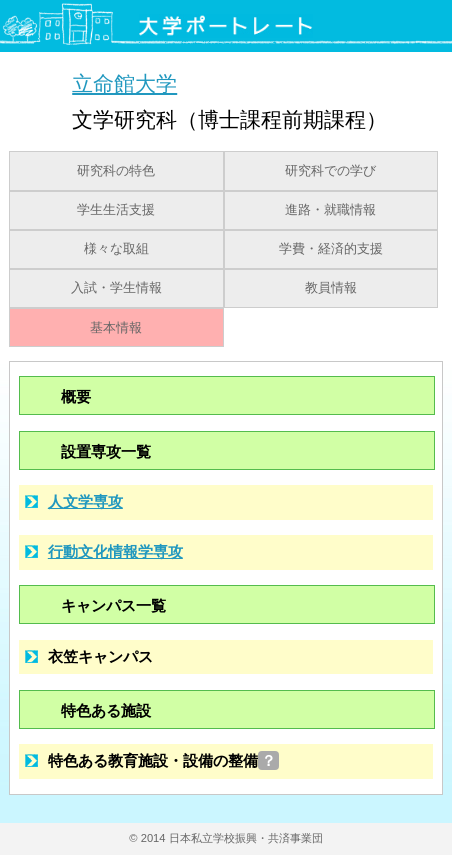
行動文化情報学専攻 (115, 551)
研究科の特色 (116, 171)
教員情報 (331, 288)
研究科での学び (330, 171)
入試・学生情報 (116, 288)
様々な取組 (116, 249)
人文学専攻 (85, 501)
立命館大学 (124, 83)
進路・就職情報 (330, 210)
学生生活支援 (116, 210)
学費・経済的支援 (331, 249)
